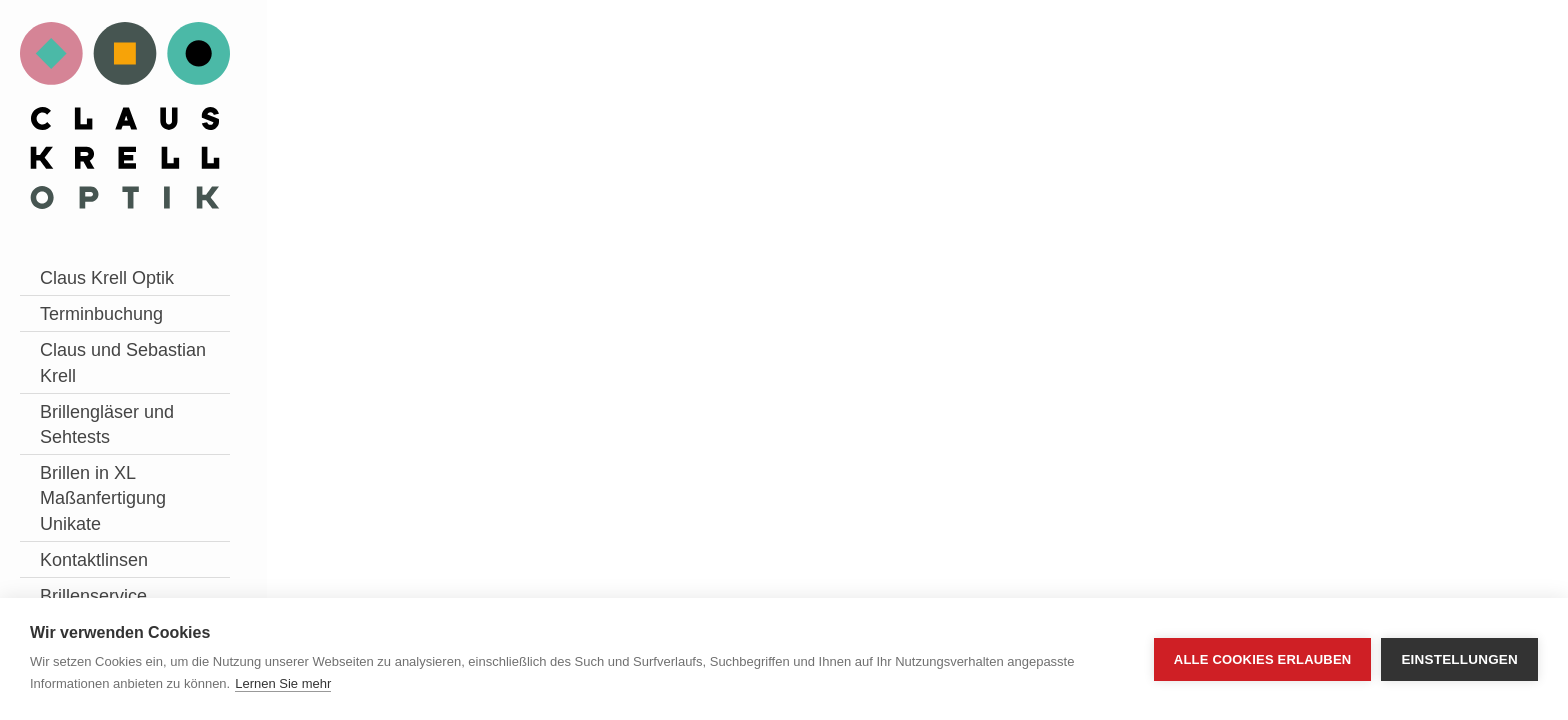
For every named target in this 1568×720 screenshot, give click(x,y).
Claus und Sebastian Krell (123, 362)
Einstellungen (1459, 659)
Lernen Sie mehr (283, 683)
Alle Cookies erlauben (1263, 659)
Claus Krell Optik (107, 278)
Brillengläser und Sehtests (107, 424)
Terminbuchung (101, 314)
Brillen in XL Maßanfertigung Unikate (103, 498)
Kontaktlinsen (94, 560)
